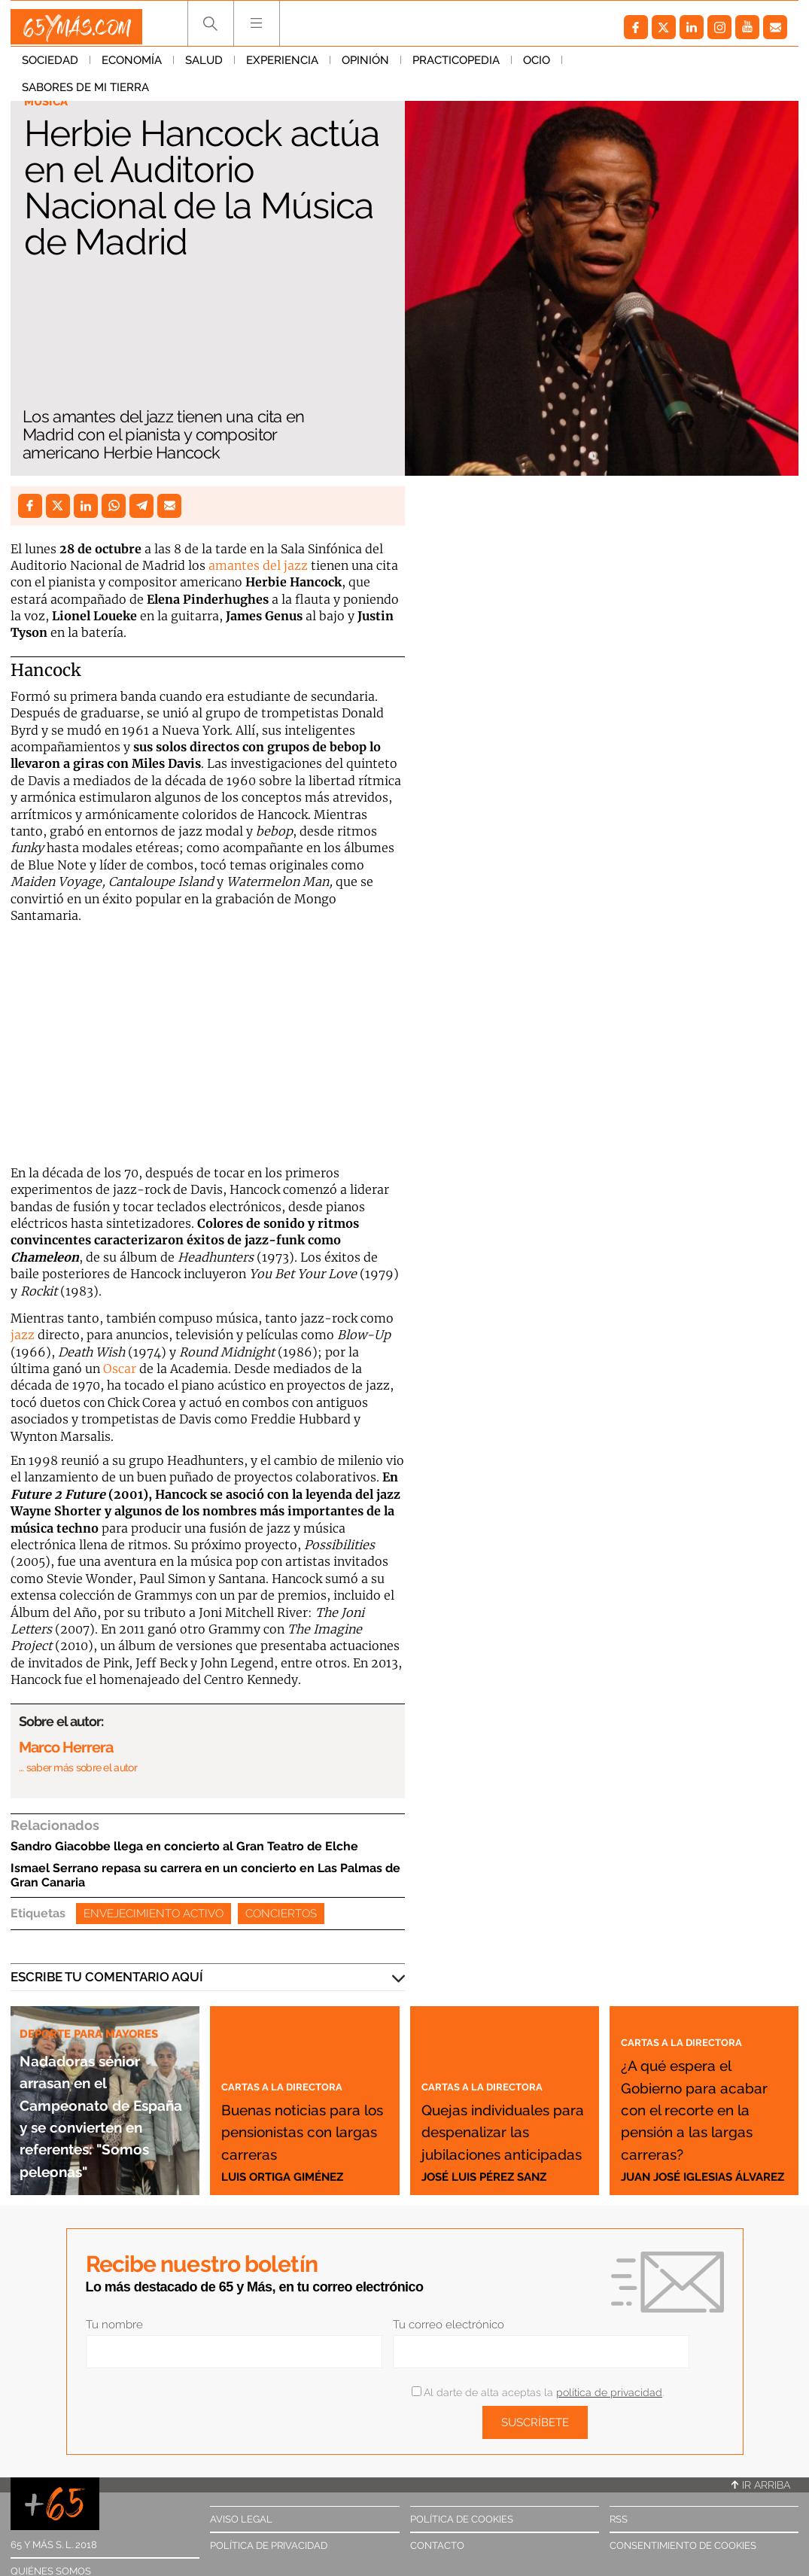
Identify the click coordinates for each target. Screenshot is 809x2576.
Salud (204, 67)
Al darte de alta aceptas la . (538, 2392)
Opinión (365, 67)
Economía (132, 67)
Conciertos (281, 1913)
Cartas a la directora (297, 2040)
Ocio (536, 67)
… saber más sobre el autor (78, 1767)
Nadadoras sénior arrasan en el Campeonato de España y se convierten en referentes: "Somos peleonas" (104, 2080)
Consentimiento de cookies (683, 2545)
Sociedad (50, 67)
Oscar (119, 1368)
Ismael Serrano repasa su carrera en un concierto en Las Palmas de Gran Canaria (205, 1875)
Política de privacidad (268, 2545)
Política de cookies (461, 2519)
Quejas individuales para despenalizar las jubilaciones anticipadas (503, 2096)
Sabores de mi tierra (637, 67)
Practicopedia (456, 67)
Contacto (437, 2545)
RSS (619, 2519)
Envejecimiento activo (154, 1913)
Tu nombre (114, 2324)
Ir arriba (760, 2485)
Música (49, 102)
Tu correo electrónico (448, 2324)
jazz (23, 1334)
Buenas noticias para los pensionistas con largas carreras (300, 2107)
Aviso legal (241, 2519)
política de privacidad (609, 2392)
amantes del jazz (258, 565)
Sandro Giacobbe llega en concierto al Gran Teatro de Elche (184, 1846)
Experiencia (282, 67)
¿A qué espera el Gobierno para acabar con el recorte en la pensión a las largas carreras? (702, 2085)
